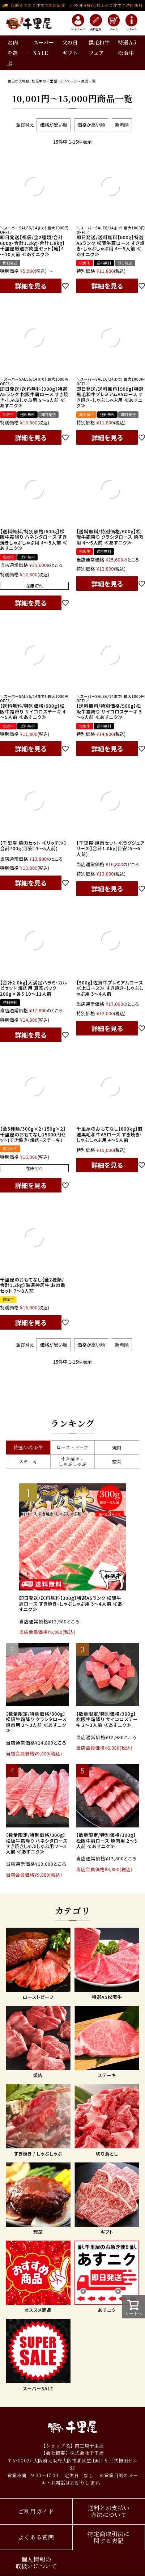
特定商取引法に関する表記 (109, 2537)
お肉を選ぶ (12, 52)
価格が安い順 (53, 124)
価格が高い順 (91, 124)
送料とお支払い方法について (109, 2511)
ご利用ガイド (36, 2511)
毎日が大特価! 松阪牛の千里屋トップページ (42, 81)
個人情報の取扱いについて (36, 2562)
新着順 (122, 124)
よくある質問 (36, 2537)
